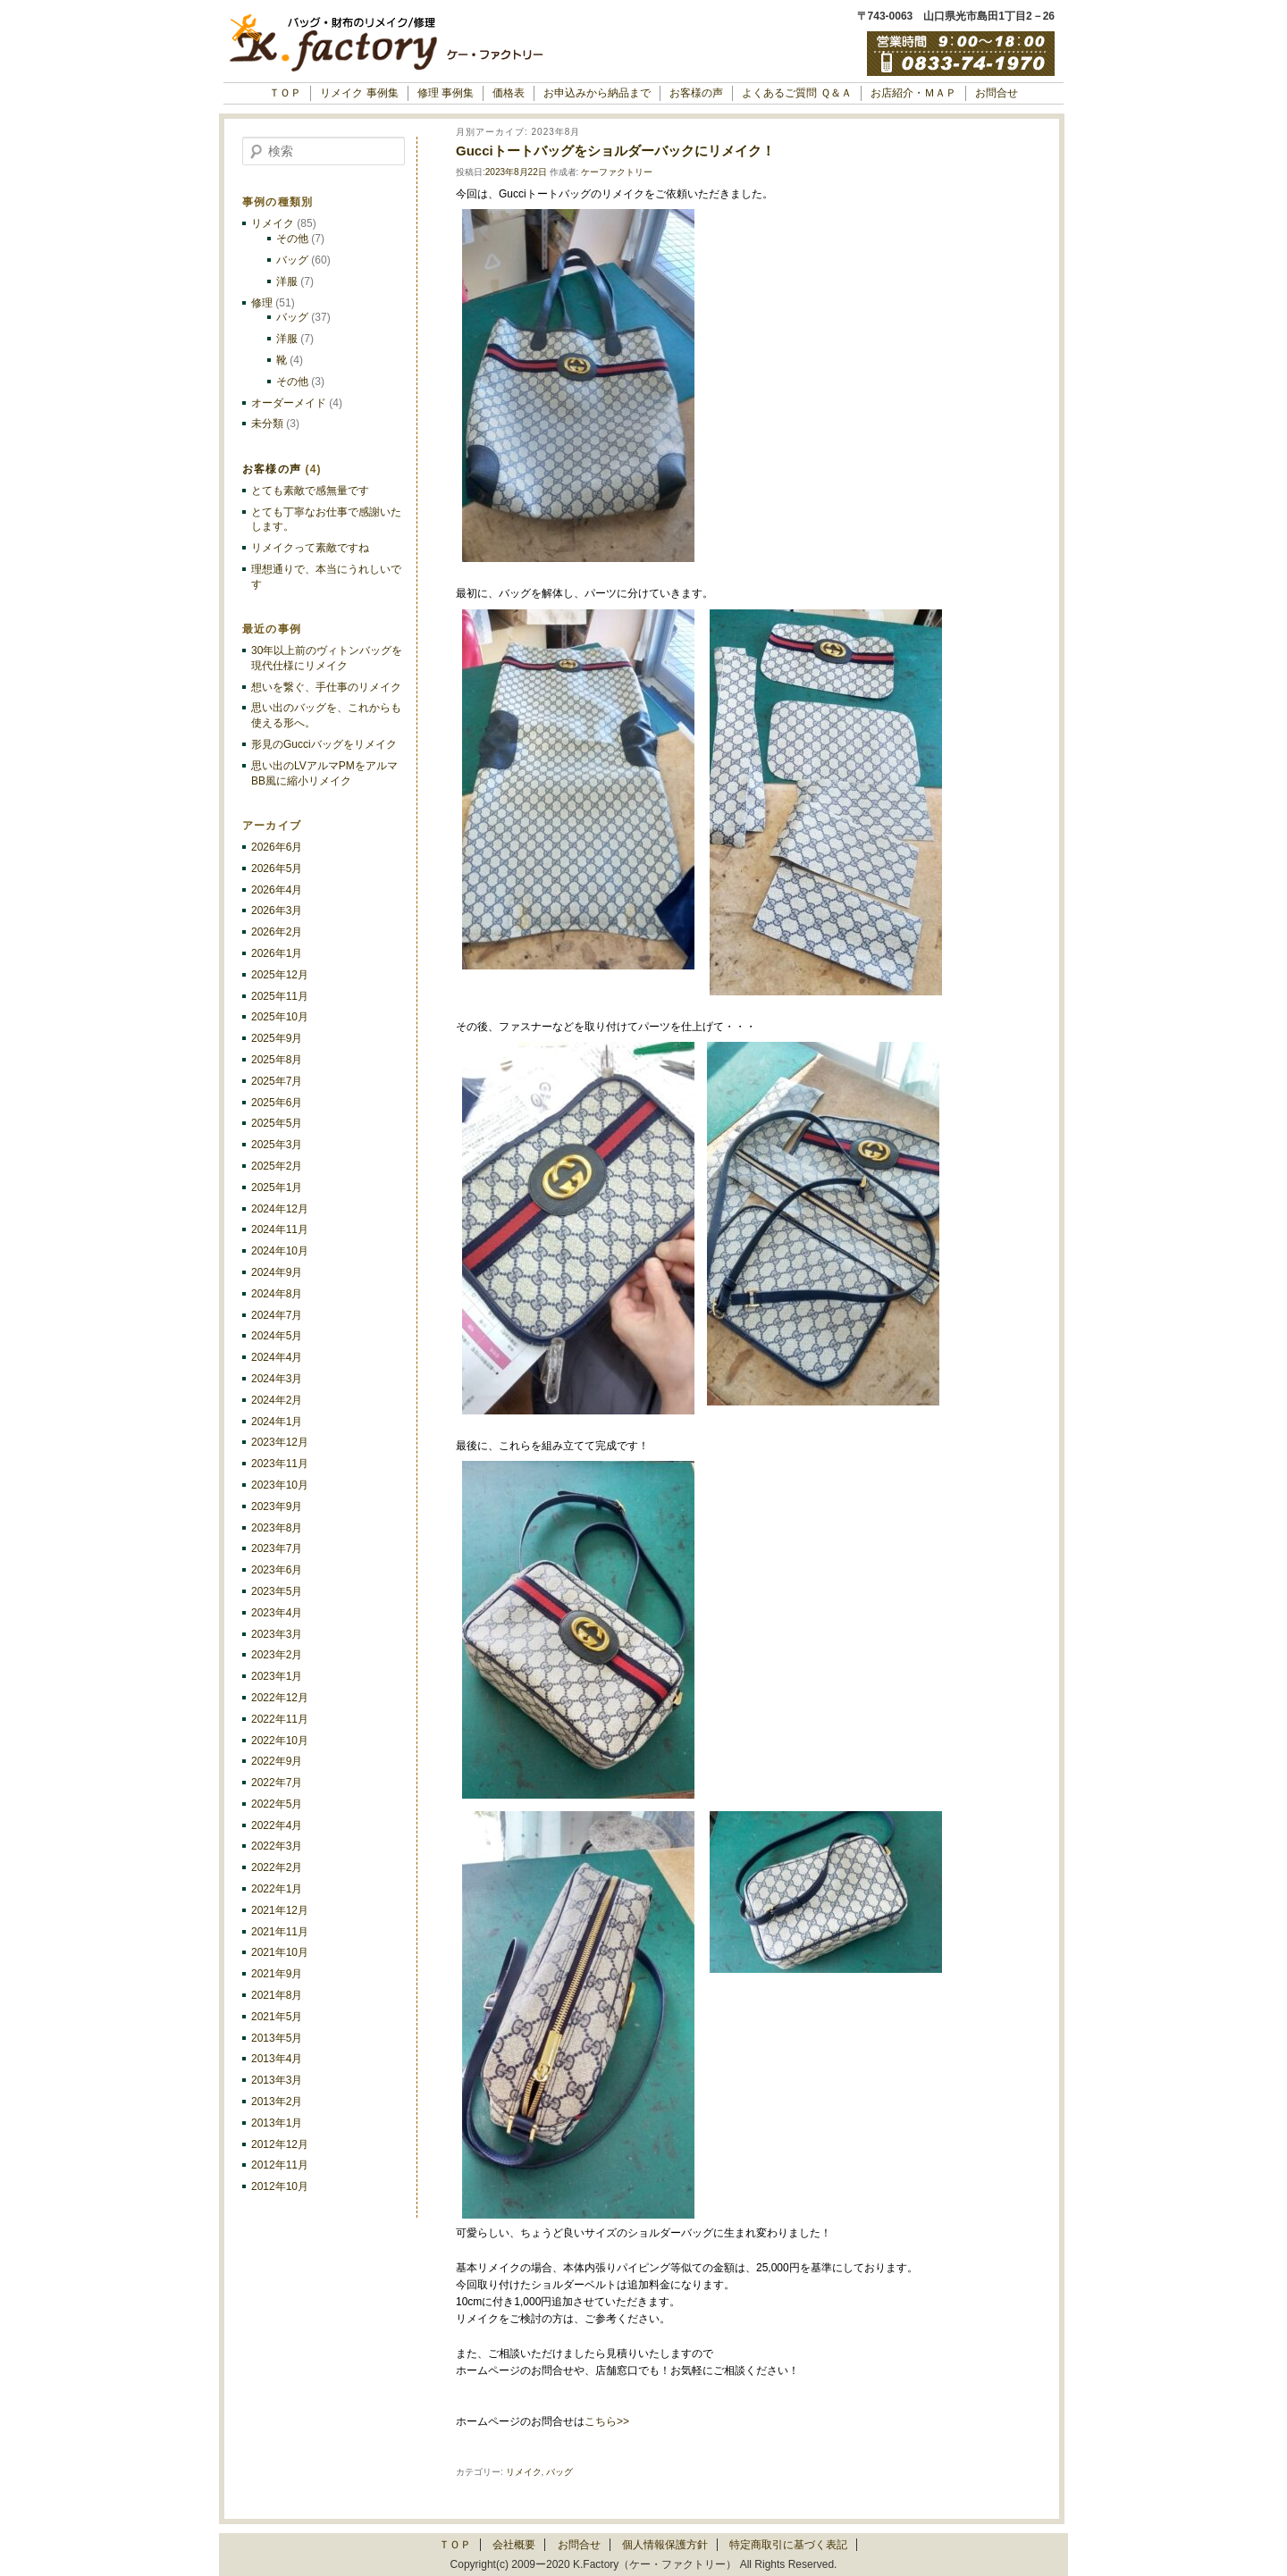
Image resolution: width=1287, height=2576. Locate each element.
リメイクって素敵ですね (310, 547)
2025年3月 (276, 1144)
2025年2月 (276, 1166)
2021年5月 (276, 2016)
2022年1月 (276, 1889)
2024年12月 (279, 1209)
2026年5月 (276, 868)
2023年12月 (279, 1442)
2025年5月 (276, 1123)
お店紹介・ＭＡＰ (913, 93)
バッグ (559, 2472)
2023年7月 (276, 1548)
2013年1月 (276, 2123)
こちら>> (607, 2421)
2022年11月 (279, 1719)
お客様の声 (696, 93)
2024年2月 (276, 1400)
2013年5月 (276, 2038)
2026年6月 (276, 847)
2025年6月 (276, 1102)
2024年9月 (276, 1272)
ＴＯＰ (285, 93)
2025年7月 (276, 1081)
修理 (262, 303)
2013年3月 (276, 2080)
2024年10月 (279, 1251)
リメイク (524, 2472)
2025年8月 (276, 1059)
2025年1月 (276, 1187)
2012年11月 (279, 2165)
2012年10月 (279, 2186)
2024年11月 (279, 1229)
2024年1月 (276, 1421)
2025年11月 (279, 996)
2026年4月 (276, 890)
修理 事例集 (445, 93)
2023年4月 (276, 1613)
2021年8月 (276, 1995)
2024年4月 (276, 1357)
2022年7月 (276, 1782)
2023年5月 (276, 1591)
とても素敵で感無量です (310, 490)
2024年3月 (276, 1378)
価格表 (508, 93)
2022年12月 (279, 1697)
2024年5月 (276, 1336)
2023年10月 (279, 1485)
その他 (292, 238)
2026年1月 (276, 953)
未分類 (267, 423)
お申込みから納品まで (597, 93)
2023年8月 (276, 1528)
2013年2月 (276, 2101)
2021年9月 (276, 1974)
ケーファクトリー (616, 172)
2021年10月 (279, 1952)
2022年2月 (276, 1867)
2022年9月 (276, 1761)
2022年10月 (279, 1740)
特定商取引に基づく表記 (788, 2544)
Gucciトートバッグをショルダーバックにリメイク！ (615, 150)
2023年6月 (276, 1570)
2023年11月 (279, 1463)
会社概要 (513, 2544)
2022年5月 (276, 1804)
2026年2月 (276, 932)
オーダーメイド (288, 403)
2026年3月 (276, 910)
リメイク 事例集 (359, 93)
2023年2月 (276, 1655)
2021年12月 (279, 1910)
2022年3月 (276, 1846)
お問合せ (996, 93)
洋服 (287, 281)
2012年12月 (279, 2144)
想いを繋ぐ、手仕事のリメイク (326, 687)
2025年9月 (276, 1038)
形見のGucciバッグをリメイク (324, 744)
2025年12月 (279, 975)
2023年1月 (276, 1676)
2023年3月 (276, 1634)
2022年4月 (276, 1825)
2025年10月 (279, 1017)
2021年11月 (279, 1932)
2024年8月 (276, 1294)
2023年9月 (276, 1506)
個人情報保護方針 (665, 2544)
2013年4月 (276, 2058)
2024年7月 (276, 1315)
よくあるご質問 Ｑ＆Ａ (796, 93)
